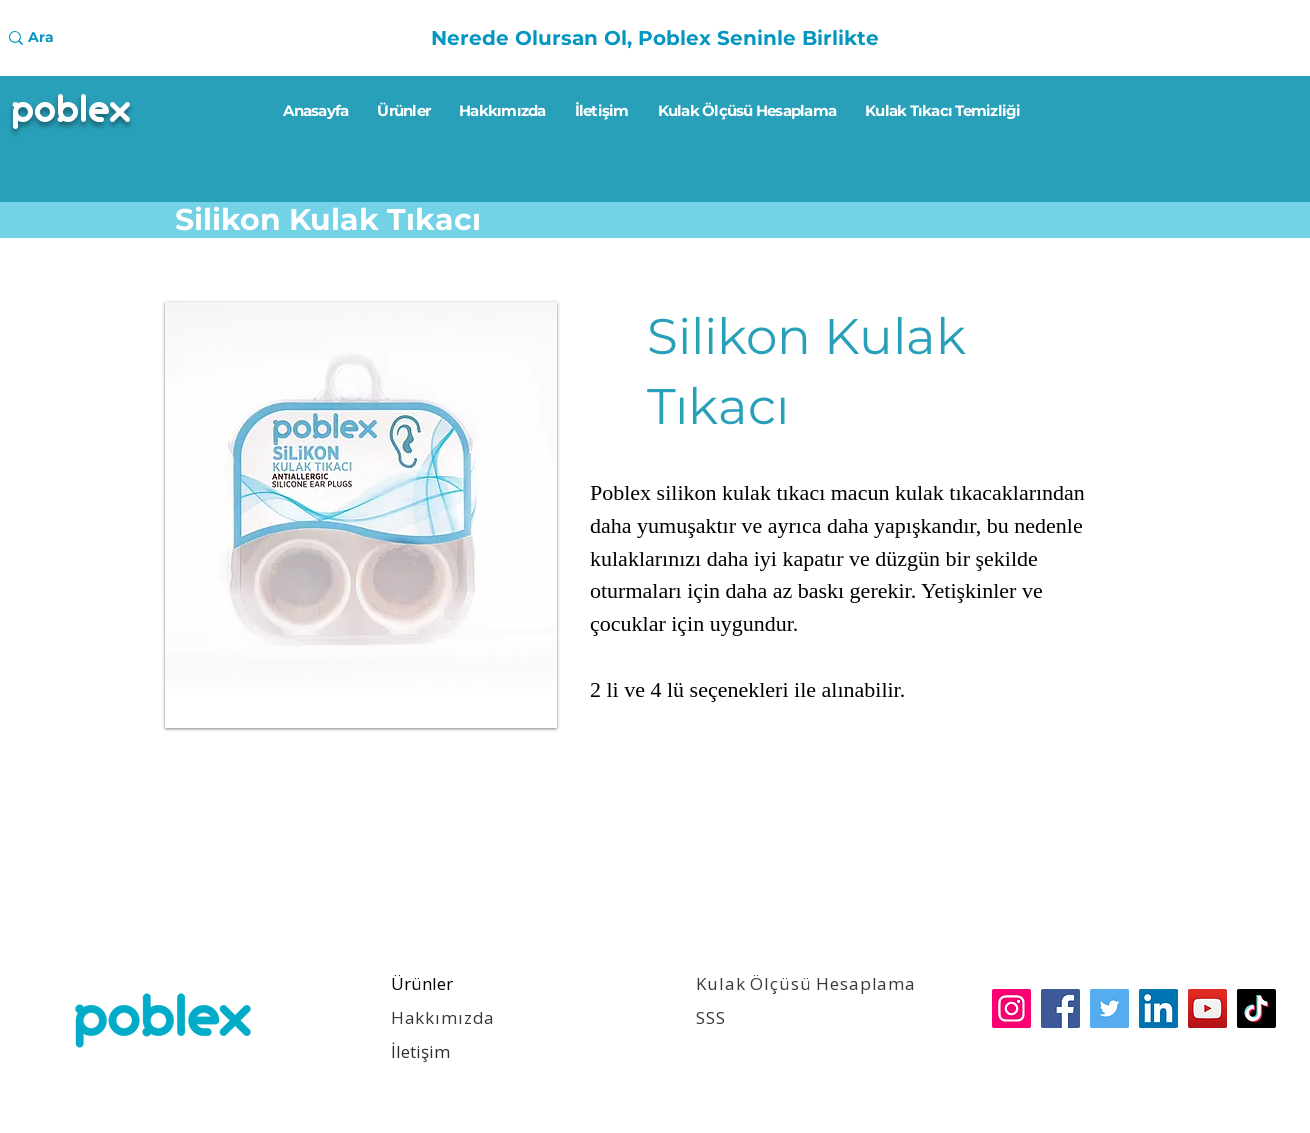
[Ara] (87, 38)
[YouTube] (1207, 1008)
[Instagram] (1011, 1008)
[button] (361, 515)
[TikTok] (1256, 1008)
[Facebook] (1060, 1008)
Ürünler (422, 983)
